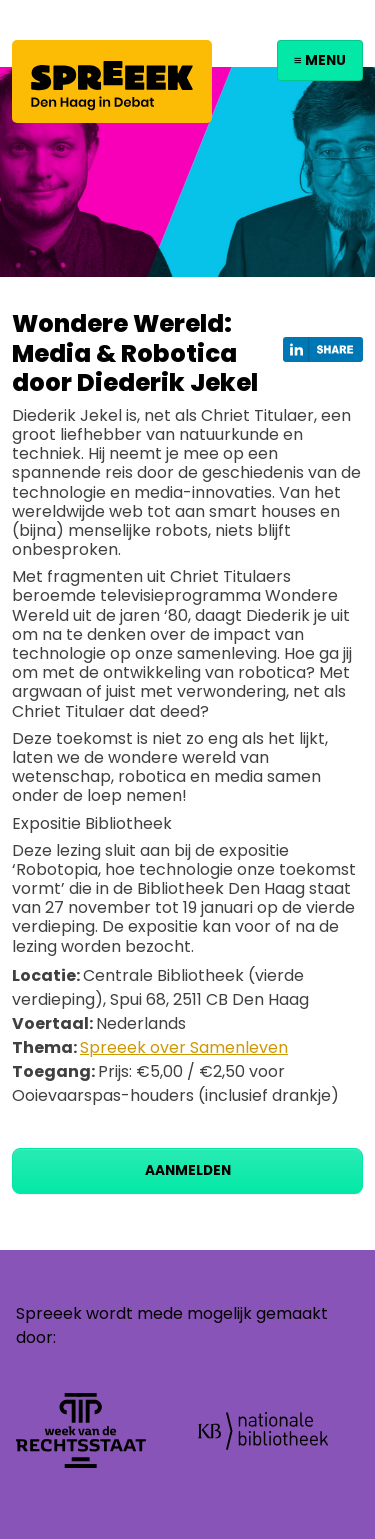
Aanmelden (188, 1170)
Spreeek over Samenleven (184, 1047)
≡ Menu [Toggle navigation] (320, 60)
